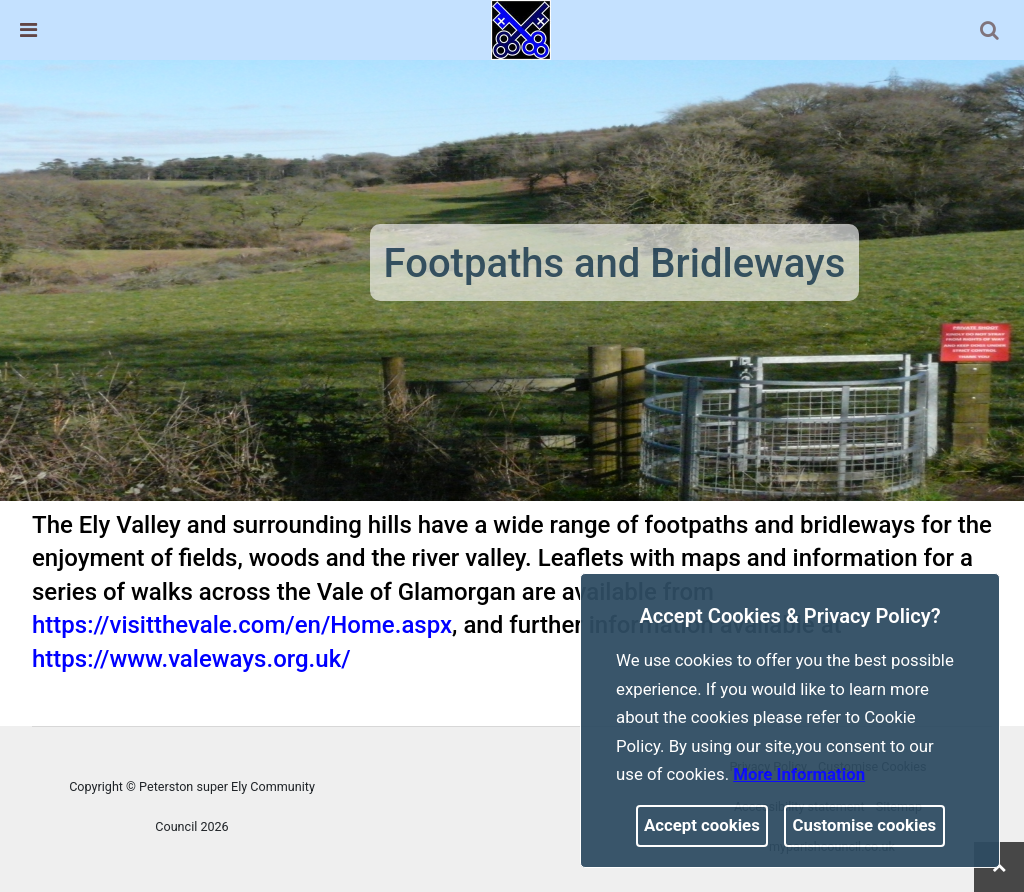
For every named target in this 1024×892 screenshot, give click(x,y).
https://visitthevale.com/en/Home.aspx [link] (242, 625)
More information (799, 774)
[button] (991, 32)
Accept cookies (702, 825)
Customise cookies (865, 825)
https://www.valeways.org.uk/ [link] (191, 659)
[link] (521, 29)
